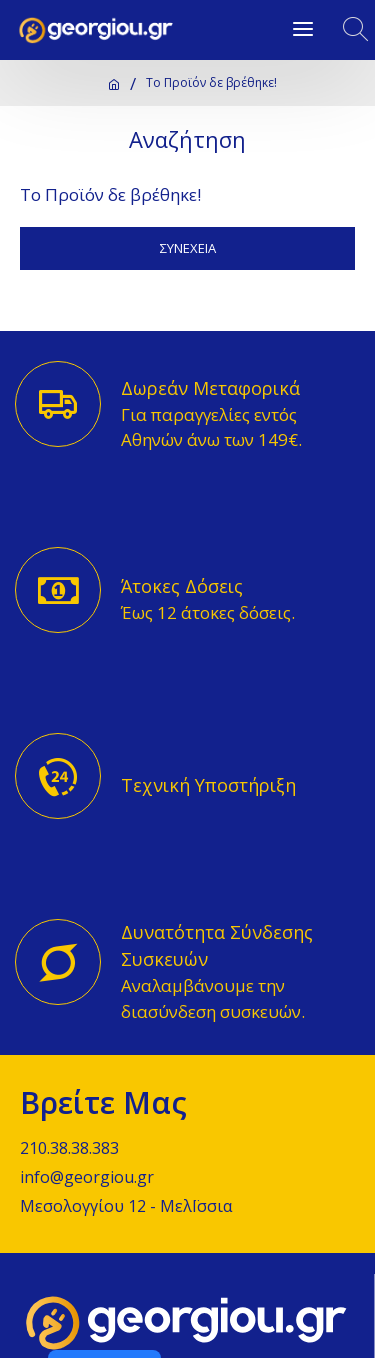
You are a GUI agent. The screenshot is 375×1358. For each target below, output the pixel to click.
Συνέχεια (188, 248)
